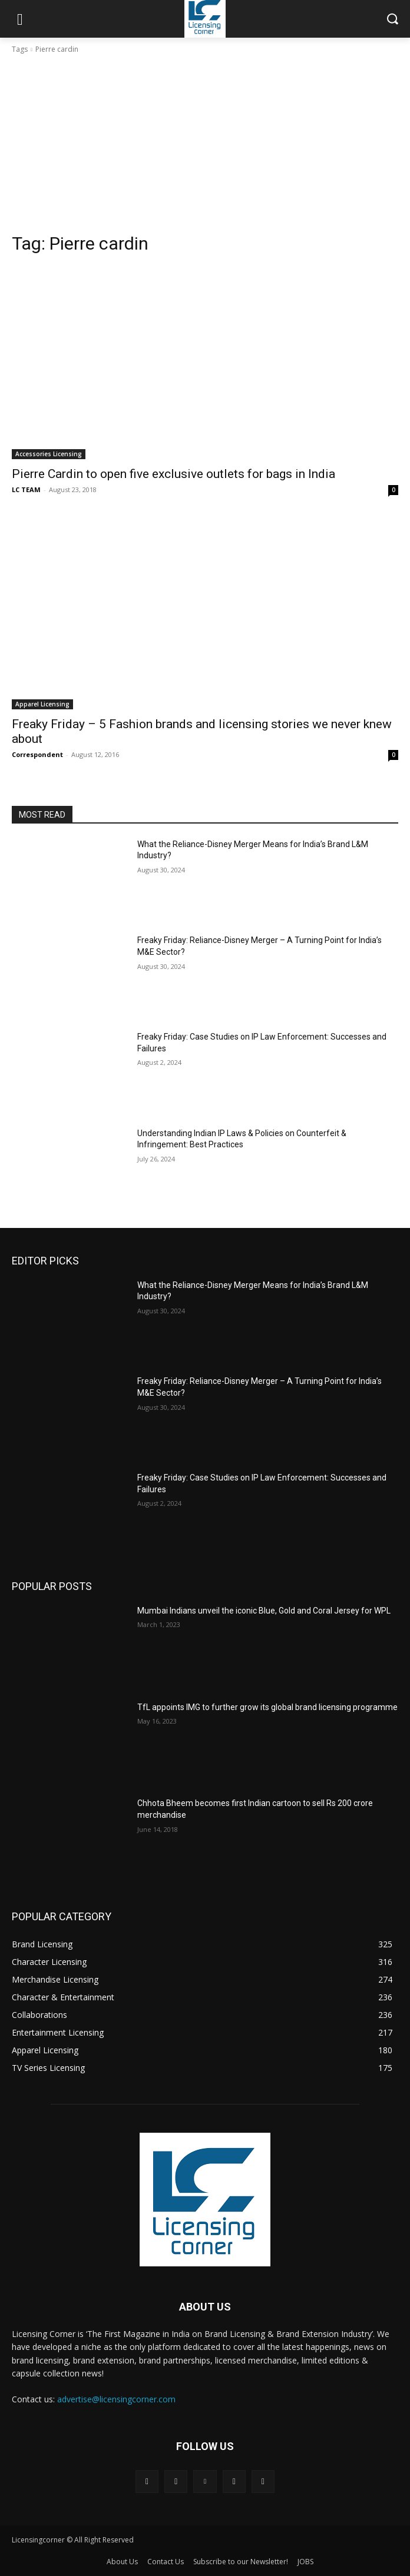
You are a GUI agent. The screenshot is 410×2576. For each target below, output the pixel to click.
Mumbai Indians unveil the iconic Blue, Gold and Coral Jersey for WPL (264, 1610)
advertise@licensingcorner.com (116, 2399)
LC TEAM (26, 489)
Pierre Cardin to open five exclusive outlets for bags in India (173, 474)
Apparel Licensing (42, 704)
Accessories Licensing (48, 454)
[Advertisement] (205, 143)
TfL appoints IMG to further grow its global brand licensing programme (267, 1707)
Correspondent (37, 754)
